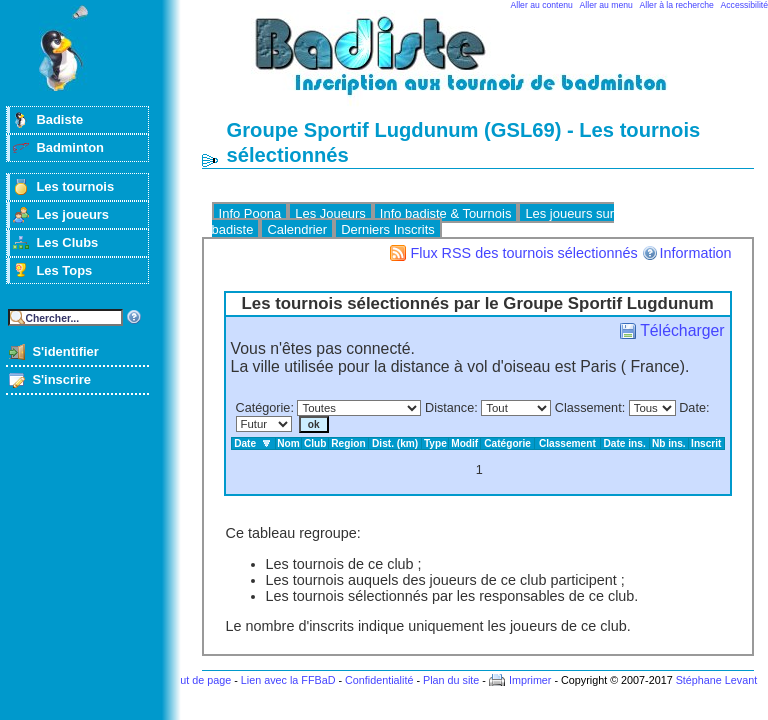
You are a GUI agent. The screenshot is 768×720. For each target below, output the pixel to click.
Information (696, 253)
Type (435, 443)
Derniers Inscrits (388, 229)
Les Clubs (67, 242)
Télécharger (682, 330)
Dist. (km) (395, 443)
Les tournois (75, 186)
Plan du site (451, 680)
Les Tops (64, 270)
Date (692, 408)
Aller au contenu (542, 5)
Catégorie (263, 408)
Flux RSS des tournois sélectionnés (523, 253)
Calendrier (297, 229)
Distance (449, 408)
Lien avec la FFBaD (288, 680)
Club (315, 443)
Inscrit (706, 443)
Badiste (59, 119)
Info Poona (250, 213)
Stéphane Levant (717, 680)
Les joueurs (72, 214)
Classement (588, 408)
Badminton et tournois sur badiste (485, 65)
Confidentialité (379, 680)
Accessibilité (744, 5)
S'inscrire (61, 379)
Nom (288, 443)
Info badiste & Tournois (446, 213)
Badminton (70, 147)
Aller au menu (606, 5)
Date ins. (625, 443)
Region (348, 443)
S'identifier (65, 351)
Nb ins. (669, 443)
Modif (464, 443)
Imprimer (530, 680)
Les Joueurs (330, 213)
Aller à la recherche (677, 5)
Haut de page (198, 680)
